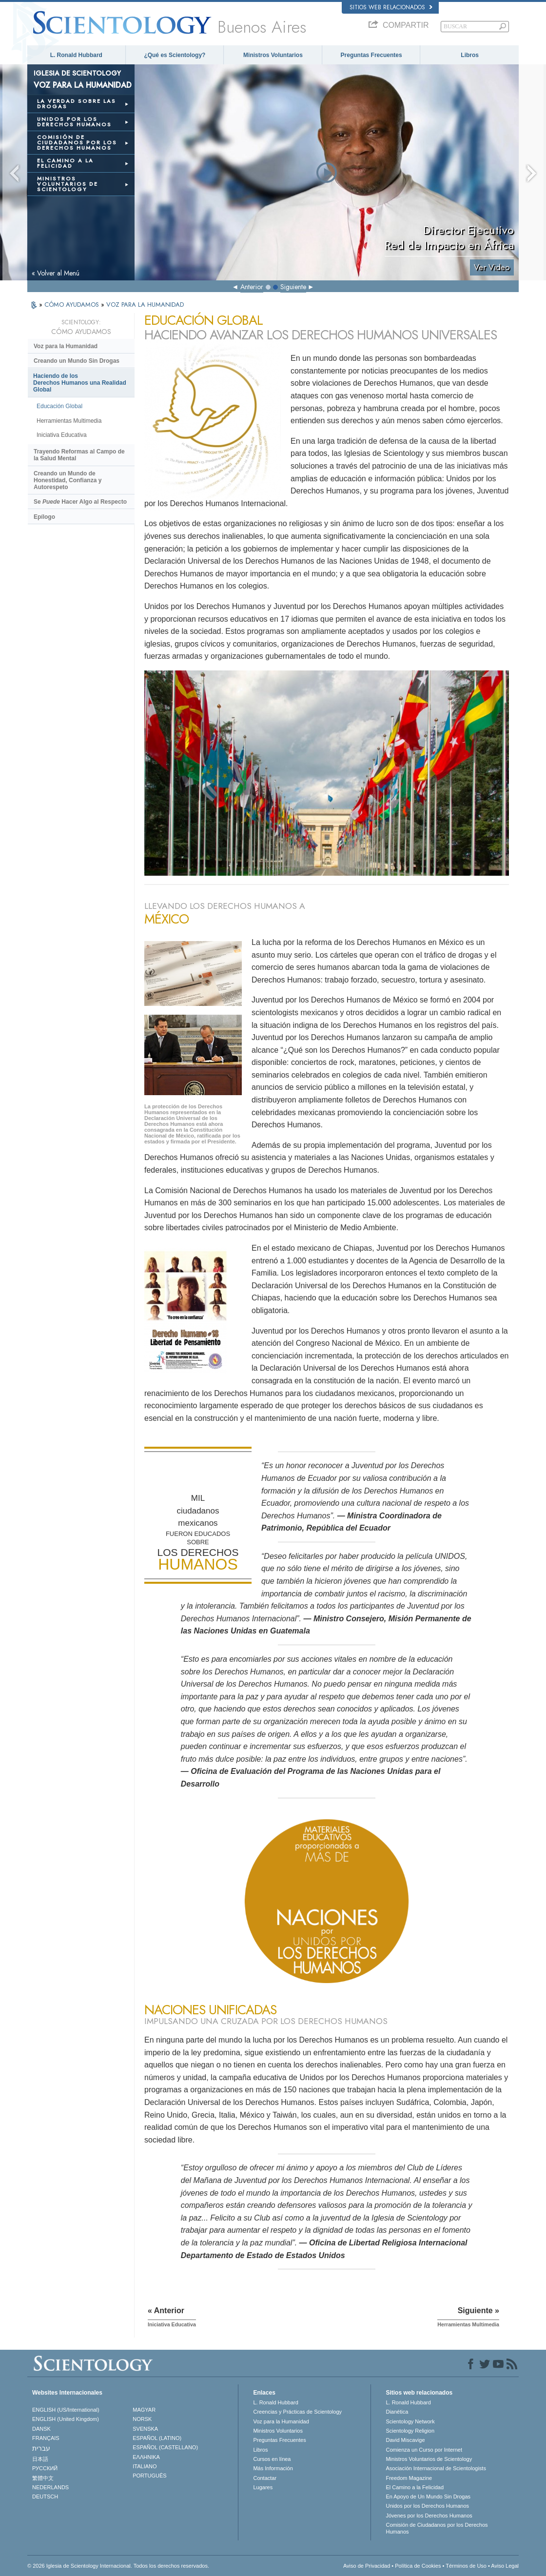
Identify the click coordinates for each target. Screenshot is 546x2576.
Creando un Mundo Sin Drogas (76, 360)
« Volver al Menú (55, 273)
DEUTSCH (45, 2496)
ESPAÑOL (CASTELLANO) (165, 2447)
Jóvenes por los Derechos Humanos (429, 2515)
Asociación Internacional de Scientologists (436, 2468)
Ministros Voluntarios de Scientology (429, 2459)
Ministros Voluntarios (273, 55)
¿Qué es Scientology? (174, 55)
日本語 (40, 2459)
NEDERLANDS (50, 2487)
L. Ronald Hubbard (76, 55)
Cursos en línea (272, 2459)
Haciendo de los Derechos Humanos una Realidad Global (79, 383)
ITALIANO (144, 2466)
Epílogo (44, 516)
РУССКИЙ (45, 2468)
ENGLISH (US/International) (65, 2410)
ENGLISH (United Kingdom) (65, 2419)
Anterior (251, 287)
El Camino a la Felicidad (415, 2487)
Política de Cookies (418, 2566)
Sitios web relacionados (391, 7)
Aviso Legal (505, 2566)
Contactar (264, 2478)
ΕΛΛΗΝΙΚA (146, 2457)
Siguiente (293, 287)
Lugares (263, 2487)
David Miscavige (405, 2440)
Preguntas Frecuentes (371, 55)
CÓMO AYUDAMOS (72, 304)
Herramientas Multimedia (69, 420)
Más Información (272, 2468)
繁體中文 (43, 2478)
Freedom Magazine (409, 2478)
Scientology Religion (410, 2431)
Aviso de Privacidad (366, 2566)
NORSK (142, 2419)
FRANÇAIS (45, 2438)
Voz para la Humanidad (66, 346)
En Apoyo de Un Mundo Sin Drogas (428, 2496)
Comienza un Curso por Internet (424, 2450)
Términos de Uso (466, 2566)
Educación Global (59, 406)
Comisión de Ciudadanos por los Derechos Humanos (437, 2528)
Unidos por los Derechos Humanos (427, 2506)
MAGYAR (144, 2410)
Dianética (397, 2412)
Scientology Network (410, 2421)
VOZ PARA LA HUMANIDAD (145, 304)
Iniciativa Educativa (62, 435)
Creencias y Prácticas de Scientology (297, 2412)
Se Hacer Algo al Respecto (80, 501)
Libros (470, 55)
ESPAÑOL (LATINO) (157, 2438)
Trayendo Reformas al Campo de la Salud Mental (79, 455)
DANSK (41, 2429)
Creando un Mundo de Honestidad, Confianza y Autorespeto (67, 480)
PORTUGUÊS (149, 2475)
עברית (41, 2448)
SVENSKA (145, 2429)
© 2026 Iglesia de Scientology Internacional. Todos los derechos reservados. (118, 2566)
